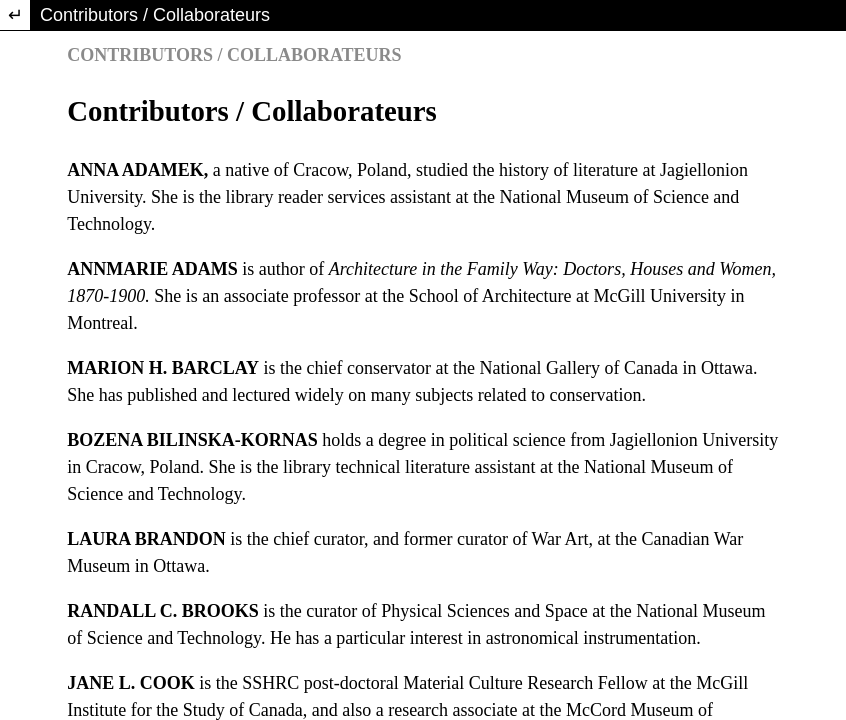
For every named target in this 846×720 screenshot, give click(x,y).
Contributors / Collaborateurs (155, 15)
